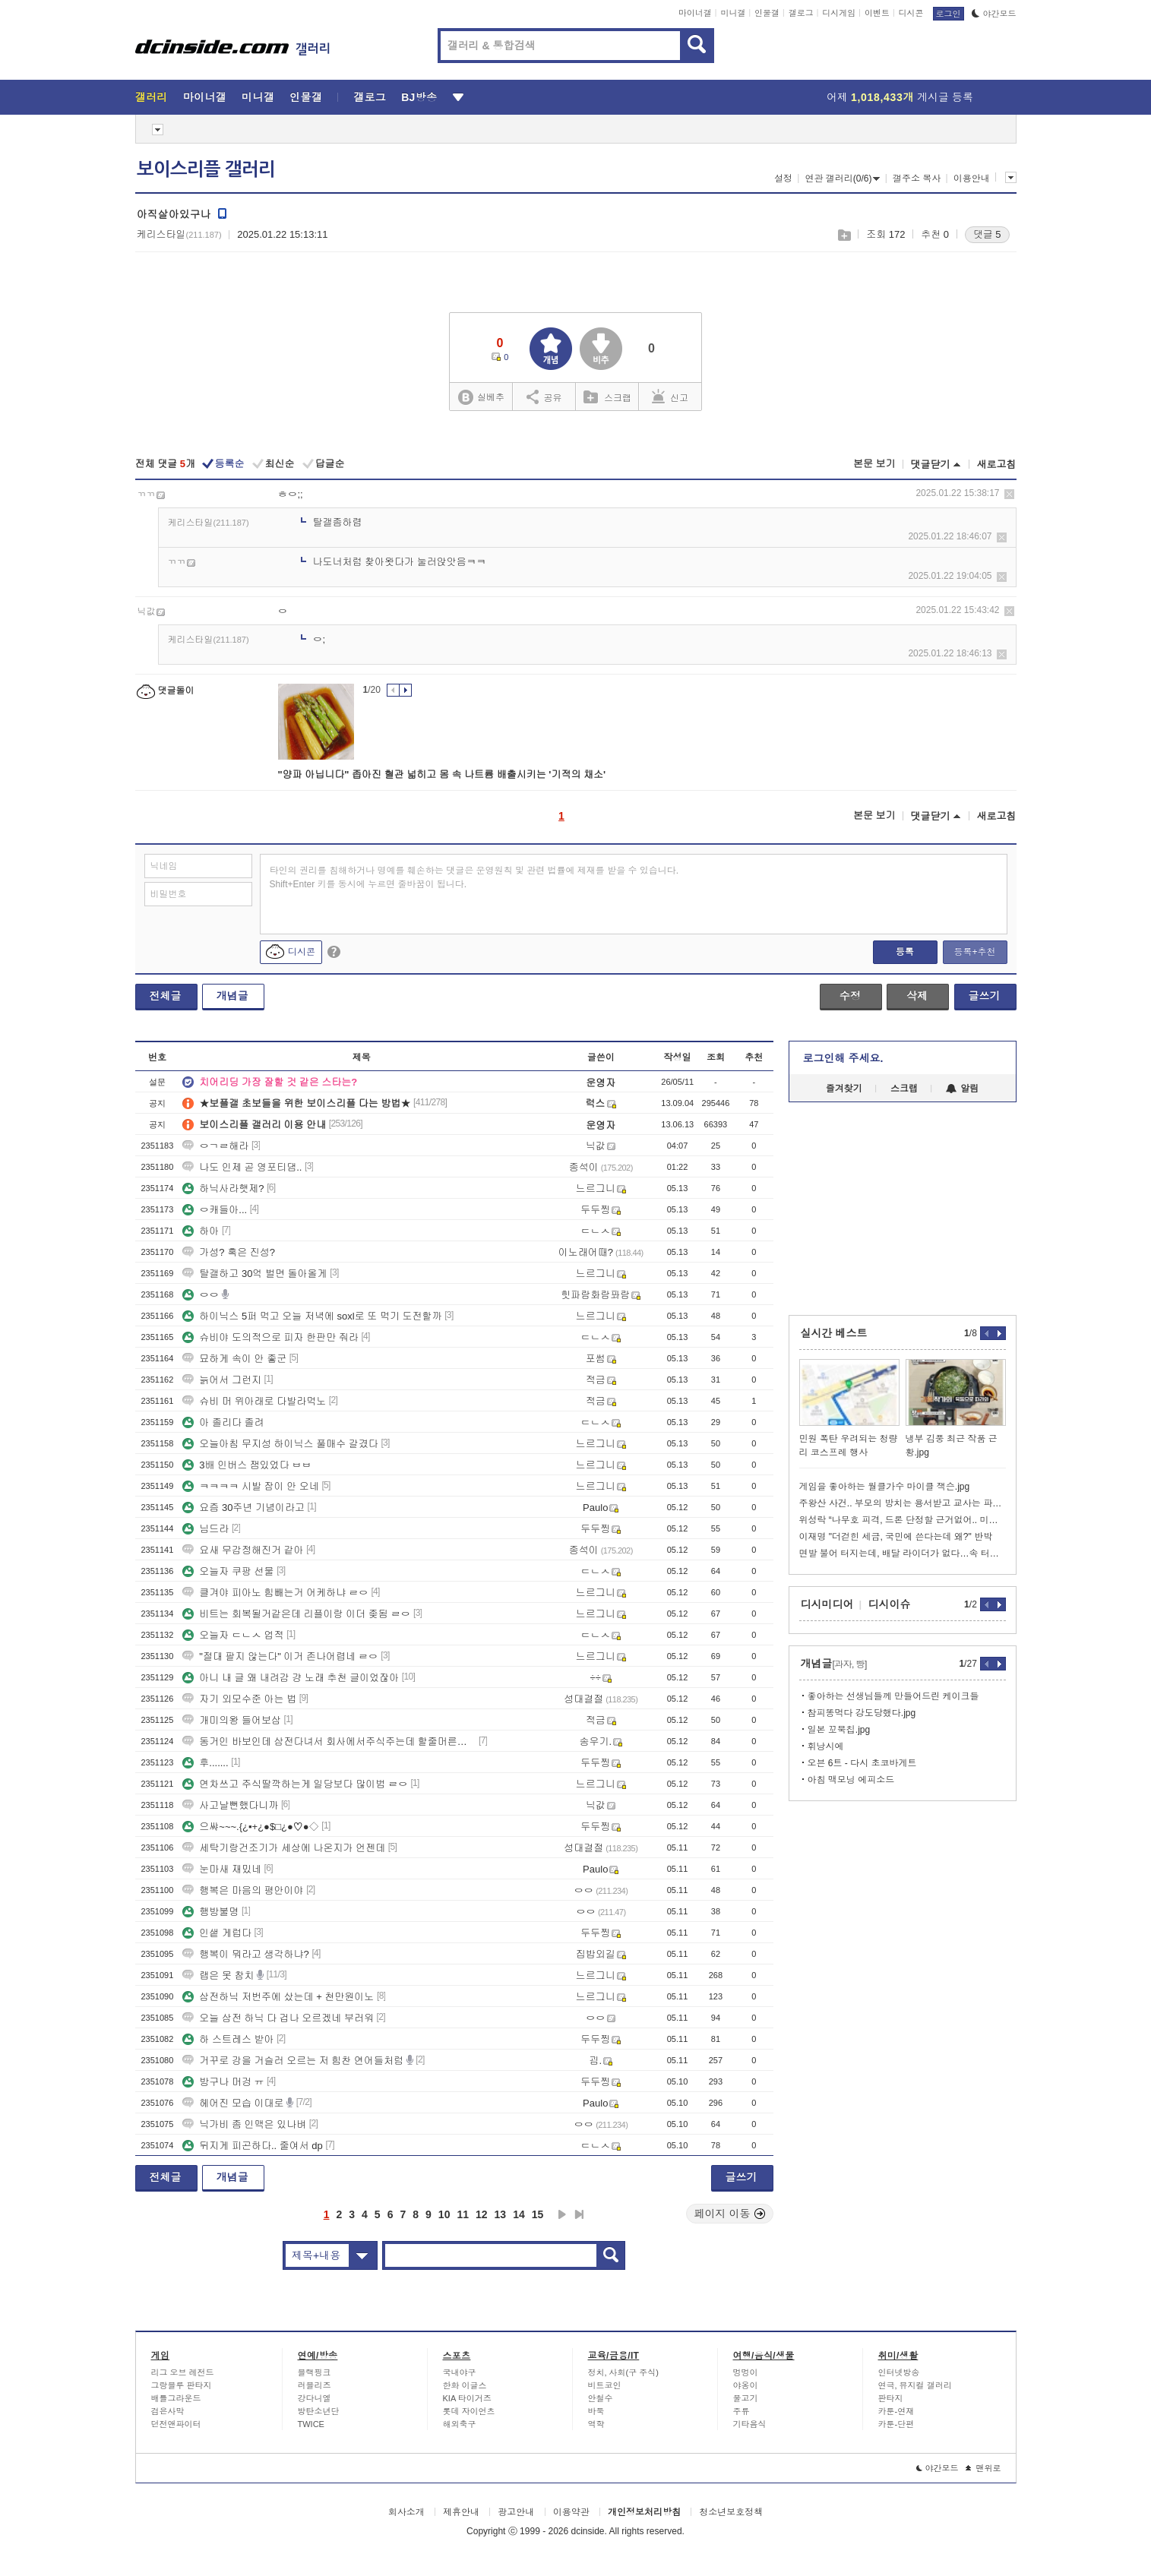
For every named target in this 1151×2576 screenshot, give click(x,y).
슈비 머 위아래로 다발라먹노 (254, 1401)
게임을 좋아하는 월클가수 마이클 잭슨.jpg (884, 1486)
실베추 (480, 397)
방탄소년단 (319, 2411)
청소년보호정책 (731, 2512)
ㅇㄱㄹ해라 (215, 1146)
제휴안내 (461, 2512)
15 (538, 2214)
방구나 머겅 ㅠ (223, 2082)
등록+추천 (974, 952)
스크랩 (843, 235)
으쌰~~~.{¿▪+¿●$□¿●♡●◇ (250, 1826)
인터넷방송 (899, 2372)
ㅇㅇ (200, 1295)
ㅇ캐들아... (214, 1209)
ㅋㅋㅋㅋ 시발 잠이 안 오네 (250, 1486)
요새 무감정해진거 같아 (242, 1550)
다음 (562, 2214)
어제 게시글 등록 (900, 97)
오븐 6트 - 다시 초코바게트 (862, 1763)
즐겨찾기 (844, 1088)
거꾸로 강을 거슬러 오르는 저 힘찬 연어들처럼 (292, 2060)
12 (482, 2214)
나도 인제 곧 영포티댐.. (242, 1167)
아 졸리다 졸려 (223, 1422)
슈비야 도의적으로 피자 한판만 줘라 (270, 1337)
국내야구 (459, 2372)
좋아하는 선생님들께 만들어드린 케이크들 (893, 1696)
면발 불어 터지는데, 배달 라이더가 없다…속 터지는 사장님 (902, 1553)
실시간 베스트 (834, 1333)
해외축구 (459, 2424)
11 (463, 2214)
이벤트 (877, 12)
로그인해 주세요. (843, 1058)
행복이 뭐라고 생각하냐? (245, 1954)
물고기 (745, 2398)
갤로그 (801, 12)
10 (444, 2214)
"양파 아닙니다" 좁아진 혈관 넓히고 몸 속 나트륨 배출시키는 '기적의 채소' (442, 774)
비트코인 (604, 2385)
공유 (544, 396)
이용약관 (571, 2512)
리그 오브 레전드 (182, 2372)
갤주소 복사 (917, 178)
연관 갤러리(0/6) (842, 178)
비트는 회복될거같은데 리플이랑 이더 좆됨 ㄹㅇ (296, 1614)
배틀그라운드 (176, 2398)
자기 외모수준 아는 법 (239, 1699)
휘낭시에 (826, 1746)
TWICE (311, 2424)
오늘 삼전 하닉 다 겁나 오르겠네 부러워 (278, 2018)
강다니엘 (314, 2398)
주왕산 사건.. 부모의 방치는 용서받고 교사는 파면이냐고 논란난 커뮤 (902, 1503)
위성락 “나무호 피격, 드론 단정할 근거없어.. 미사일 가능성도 (902, 1520)
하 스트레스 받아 (228, 2039)
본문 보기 (874, 463)
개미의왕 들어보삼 (231, 1720)
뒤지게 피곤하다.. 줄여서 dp (252, 2145)
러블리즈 (314, 2385)
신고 (670, 396)
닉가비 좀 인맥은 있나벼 (244, 2124)
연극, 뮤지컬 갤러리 (915, 2385)
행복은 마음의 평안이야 (242, 1890)
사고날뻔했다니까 (230, 1805)
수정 (850, 996)
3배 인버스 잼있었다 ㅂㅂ (246, 1465)
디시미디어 (827, 1604)
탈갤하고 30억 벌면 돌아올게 (254, 1273)
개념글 (232, 996)
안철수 (600, 2398)
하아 (200, 1231)
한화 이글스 (465, 2385)
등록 (905, 952)
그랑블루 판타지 (181, 2385)
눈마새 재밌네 (221, 1869)
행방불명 (210, 1911)
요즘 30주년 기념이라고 (243, 1507)
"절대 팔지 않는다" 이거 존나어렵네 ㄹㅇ (280, 1656)
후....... (205, 1762)
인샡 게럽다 (216, 1933)
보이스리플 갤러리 (206, 169)
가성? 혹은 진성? (228, 1252)
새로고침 (997, 464)
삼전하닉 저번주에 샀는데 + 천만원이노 (278, 1996)
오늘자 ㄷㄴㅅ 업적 (232, 1635)
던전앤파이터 (176, 2424)
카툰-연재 (896, 2411)
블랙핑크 (314, 2372)
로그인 (948, 13)
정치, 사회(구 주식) (623, 2372)
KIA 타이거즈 (467, 2398)
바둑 (596, 2411)
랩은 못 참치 (218, 1975)
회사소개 (406, 2512)
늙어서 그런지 (221, 1380)
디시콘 (911, 12)
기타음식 (750, 2424)
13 (501, 2214)
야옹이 (745, 2385)
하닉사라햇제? (223, 1188)
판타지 (890, 2398)
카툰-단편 (896, 2424)
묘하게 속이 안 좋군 (234, 1358)
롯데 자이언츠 (469, 2411)
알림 (962, 1088)
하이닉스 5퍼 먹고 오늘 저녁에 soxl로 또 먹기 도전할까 (311, 1316)
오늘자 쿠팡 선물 (228, 1571)
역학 (596, 2424)
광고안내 (516, 2512)
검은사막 (168, 2411)
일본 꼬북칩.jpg (839, 1729)
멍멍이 (745, 2372)
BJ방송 (419, 97)
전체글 (166, 996)
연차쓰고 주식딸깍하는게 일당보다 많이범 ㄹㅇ (294, 1784)
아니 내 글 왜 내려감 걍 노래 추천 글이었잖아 (290, 1677)
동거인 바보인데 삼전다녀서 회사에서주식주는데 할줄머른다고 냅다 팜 (329, 1741)
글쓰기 (985, 996)
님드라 (205, 1529)
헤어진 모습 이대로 (232, 2103)
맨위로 (983, 2468)
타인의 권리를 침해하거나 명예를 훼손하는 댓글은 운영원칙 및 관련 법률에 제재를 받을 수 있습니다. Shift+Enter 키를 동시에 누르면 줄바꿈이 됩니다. (474, 877)
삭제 (1009, 494)
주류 (741, 2411)
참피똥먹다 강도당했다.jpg (862, 1713)
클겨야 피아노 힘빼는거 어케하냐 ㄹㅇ (275, 1592)
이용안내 (971, 178)
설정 (783, 178)
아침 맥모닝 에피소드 (851, 1780)
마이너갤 (695, 12)
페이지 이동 (730, 2214)
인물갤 (766, 12)
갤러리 (151, 97)
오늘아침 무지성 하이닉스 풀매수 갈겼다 (280, 1443)
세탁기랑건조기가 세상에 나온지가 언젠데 (283, 1848)
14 (519, 2214)
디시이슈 (889, 1604)
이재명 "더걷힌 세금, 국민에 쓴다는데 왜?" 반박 (896, 1536)
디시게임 (838, 12)
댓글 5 (987, 234)
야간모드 (994, 13)
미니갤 (732, 12)
